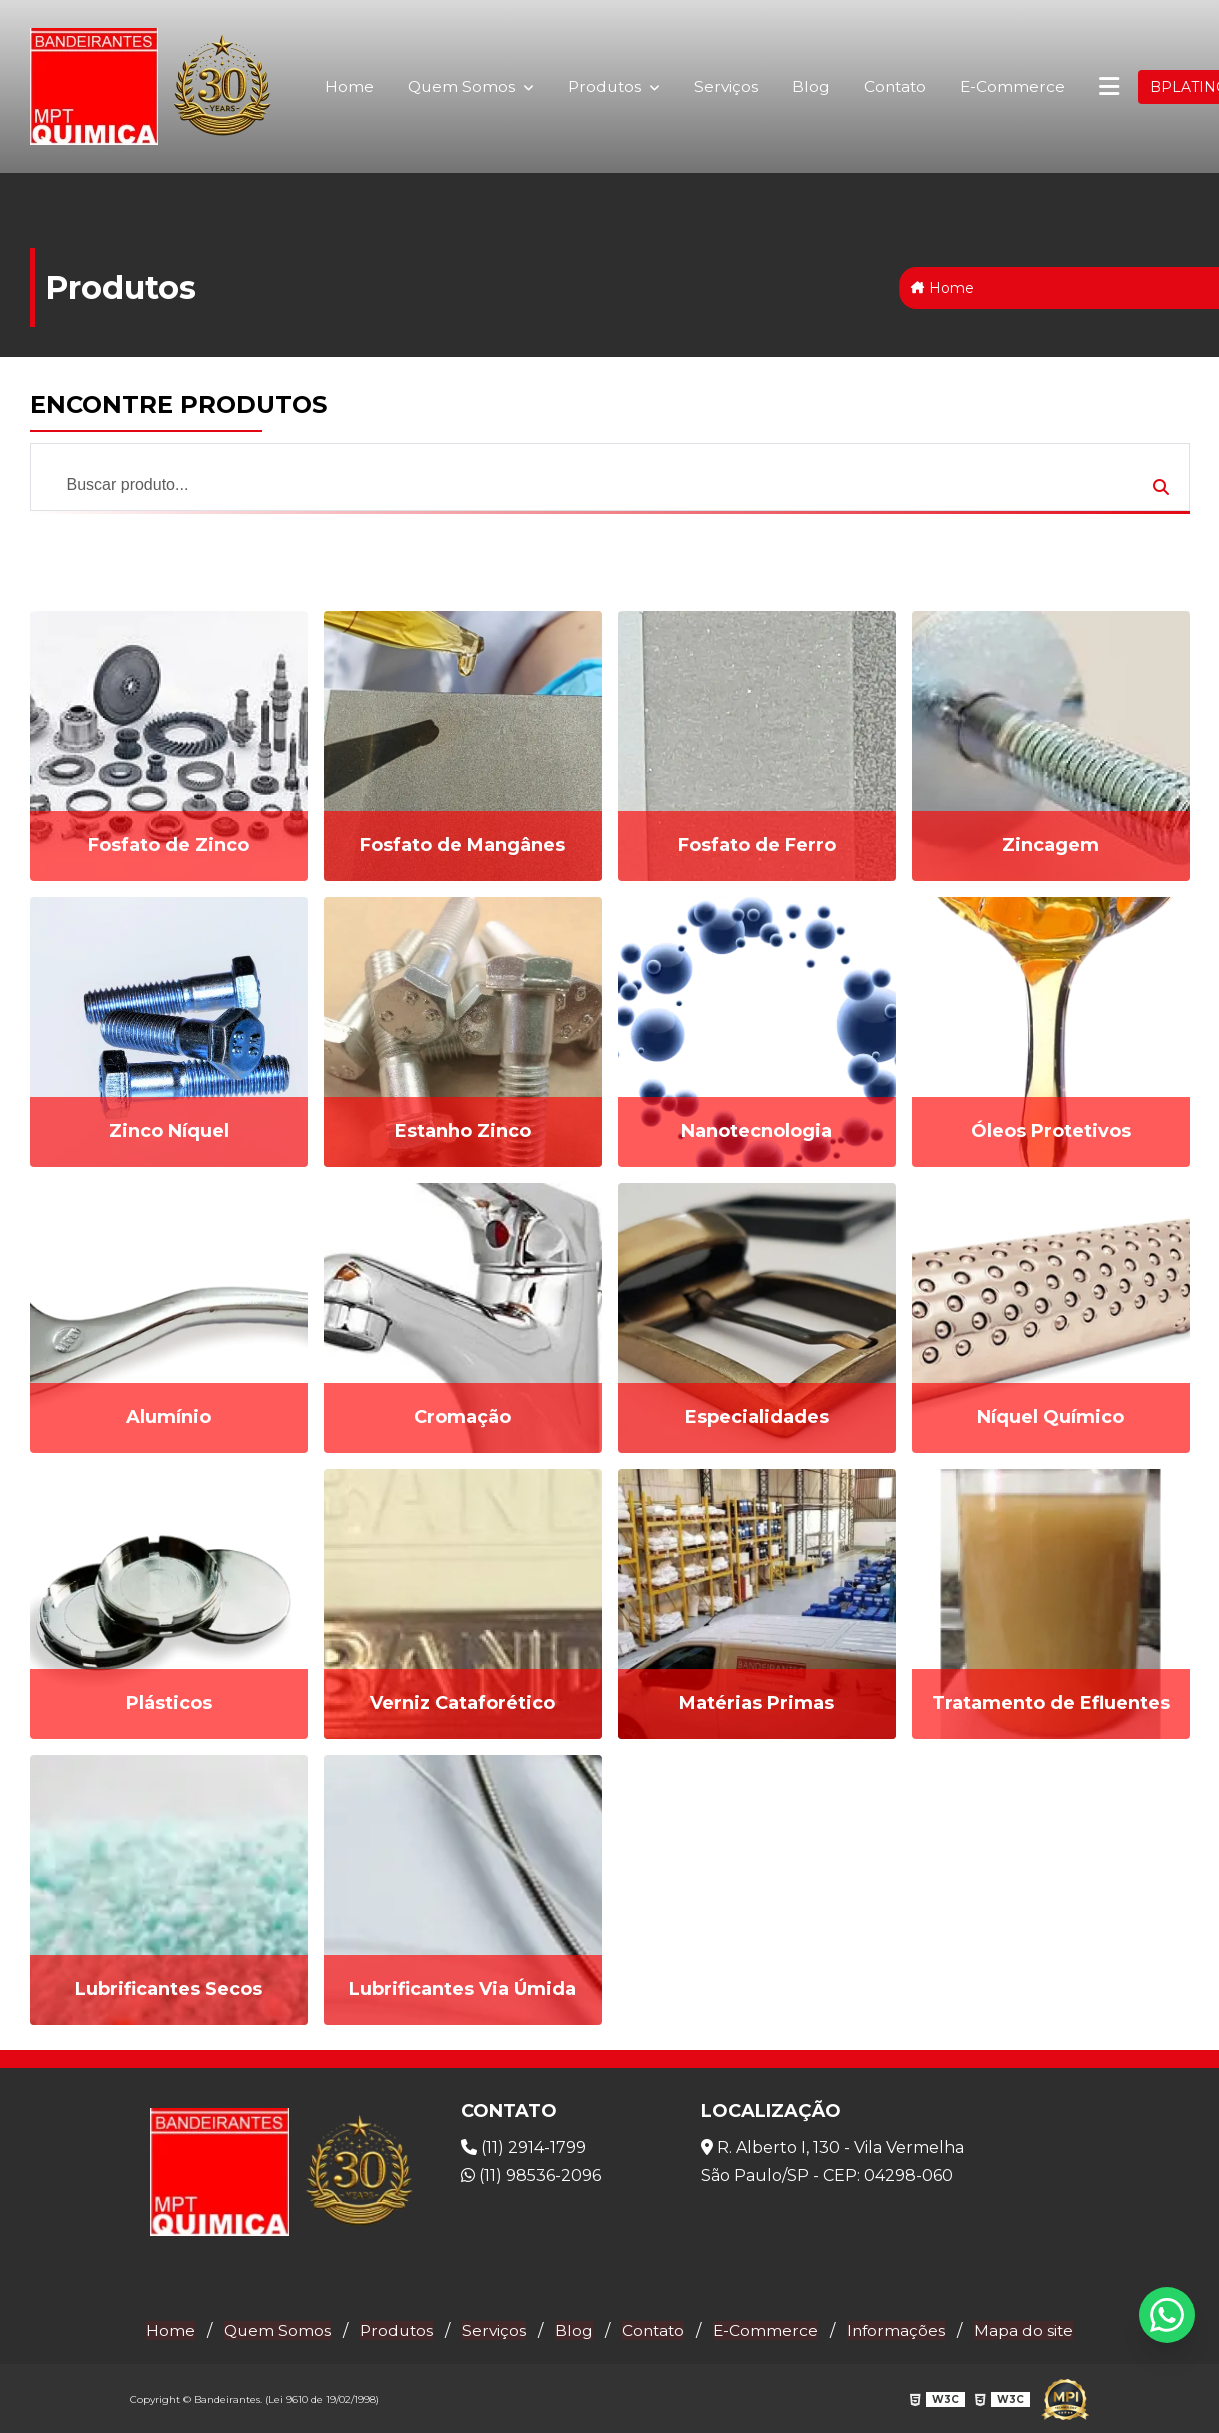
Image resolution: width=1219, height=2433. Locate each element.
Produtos (608, 76)
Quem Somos (464, 76)
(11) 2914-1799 (523, 2146)
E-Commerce (1011, 86)
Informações (901, 2328)
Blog (808, 86)
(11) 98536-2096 (531, 2174)
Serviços (722, 86)
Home (343, 86)
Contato (893, 86)
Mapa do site (1031, 2328)
